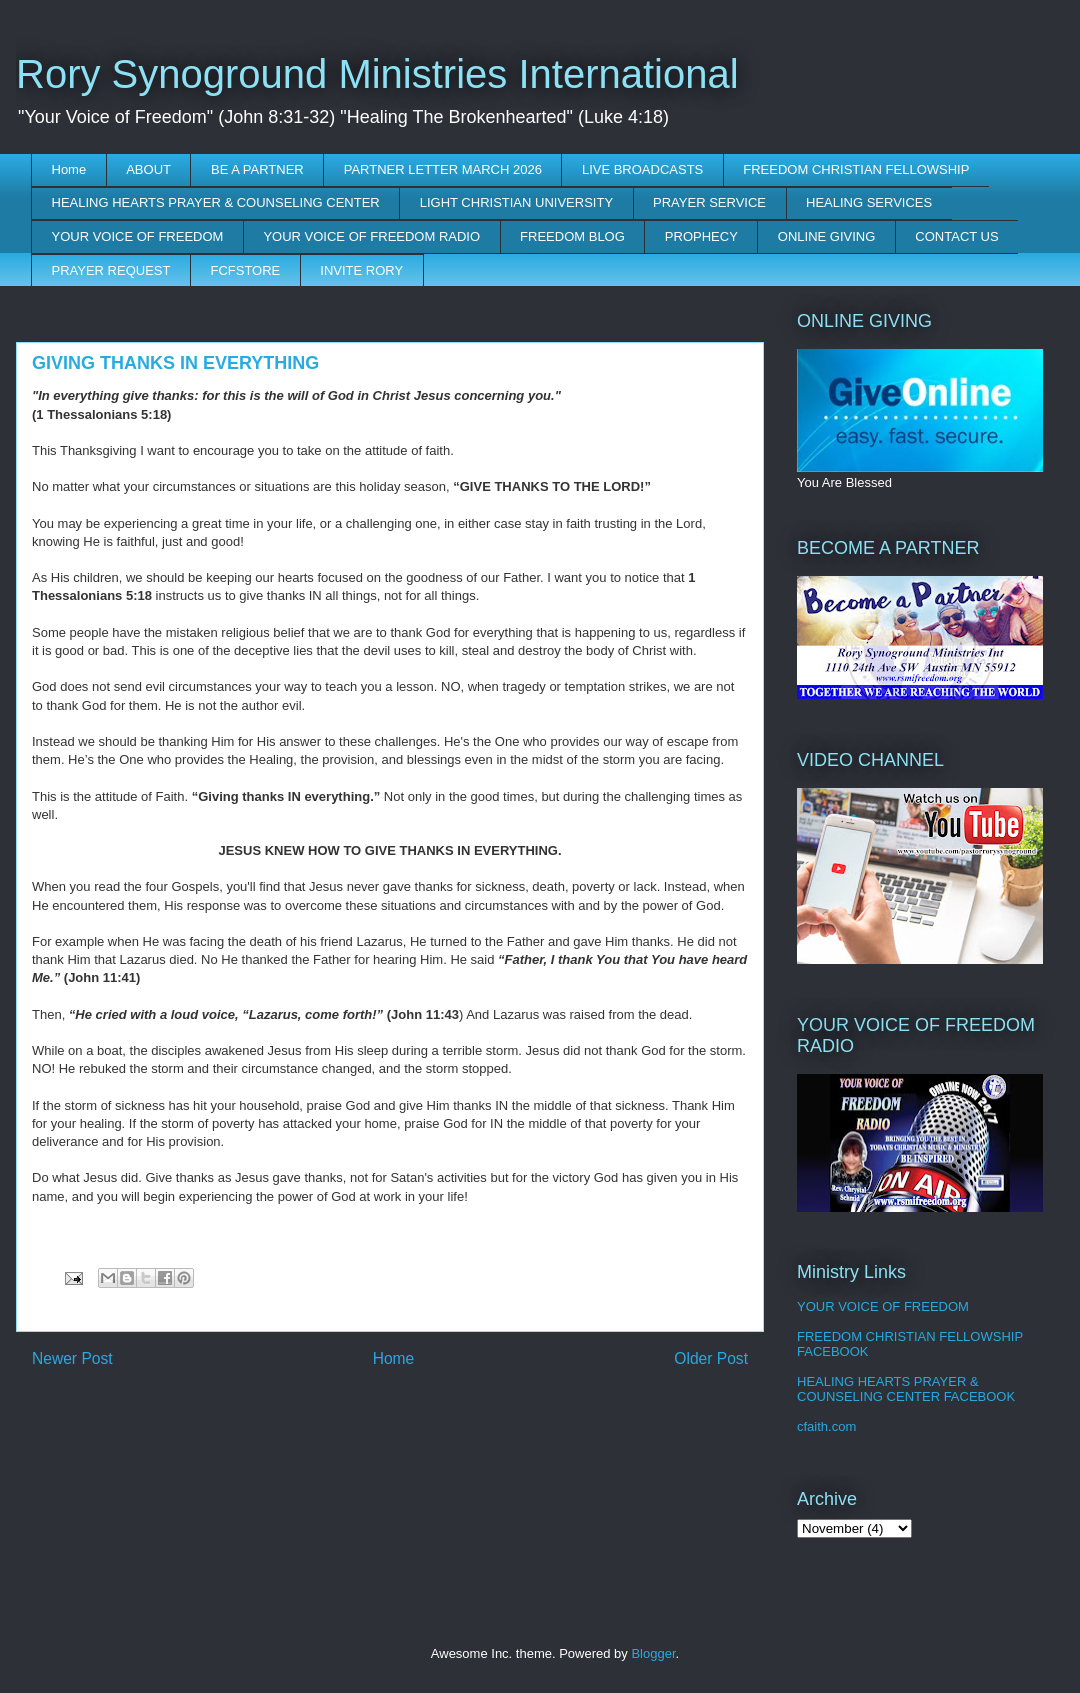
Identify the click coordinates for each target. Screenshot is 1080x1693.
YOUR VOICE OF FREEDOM (138, 236)
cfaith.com (826, 1426)
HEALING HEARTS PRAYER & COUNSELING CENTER (216, 202)
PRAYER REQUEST (111, 270)
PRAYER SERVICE (709, 202)
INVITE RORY (361, 270)
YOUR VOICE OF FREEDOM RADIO (371, 236)
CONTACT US (956, 236)
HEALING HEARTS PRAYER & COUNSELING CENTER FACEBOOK (906, 1389)
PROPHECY (701, 236)
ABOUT (148, 169)
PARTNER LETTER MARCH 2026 (443, 169)
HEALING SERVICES (869, 202)
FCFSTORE (245, 270)
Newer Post (72, 1358)
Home (69, 169)
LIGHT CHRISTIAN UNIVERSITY (516, 202)
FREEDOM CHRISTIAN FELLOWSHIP (856, 169)
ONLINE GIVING (827, 236)
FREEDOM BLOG (572, 236)
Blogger (653, 1653)
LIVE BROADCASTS (642, 169)
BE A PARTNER (257, 169)
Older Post (711, 1358)
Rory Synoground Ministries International (377, 74)
